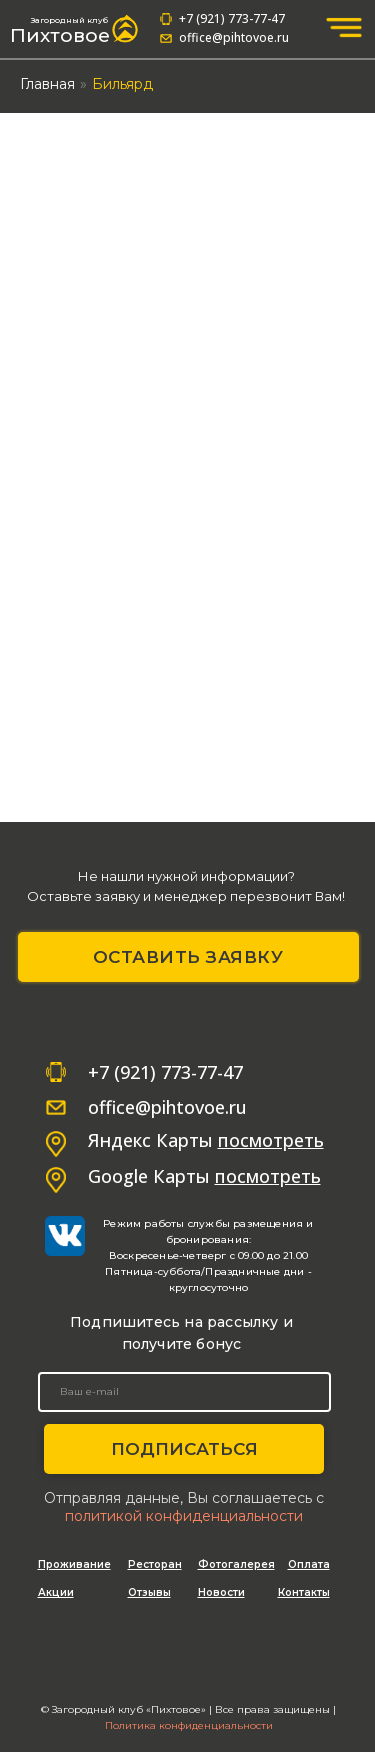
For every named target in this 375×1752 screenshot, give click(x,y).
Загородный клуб (69, 20)
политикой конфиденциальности (184, 1516)
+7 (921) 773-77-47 (232, 18)
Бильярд (122, 84)
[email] (184, 1392)
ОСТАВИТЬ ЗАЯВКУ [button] (188, 957)
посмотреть (268, 1176)
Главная (47, 84)
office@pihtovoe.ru (234, 37)
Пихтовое (60, 35)
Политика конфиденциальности (189, 1725)
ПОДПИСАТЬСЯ (184, 1449)
